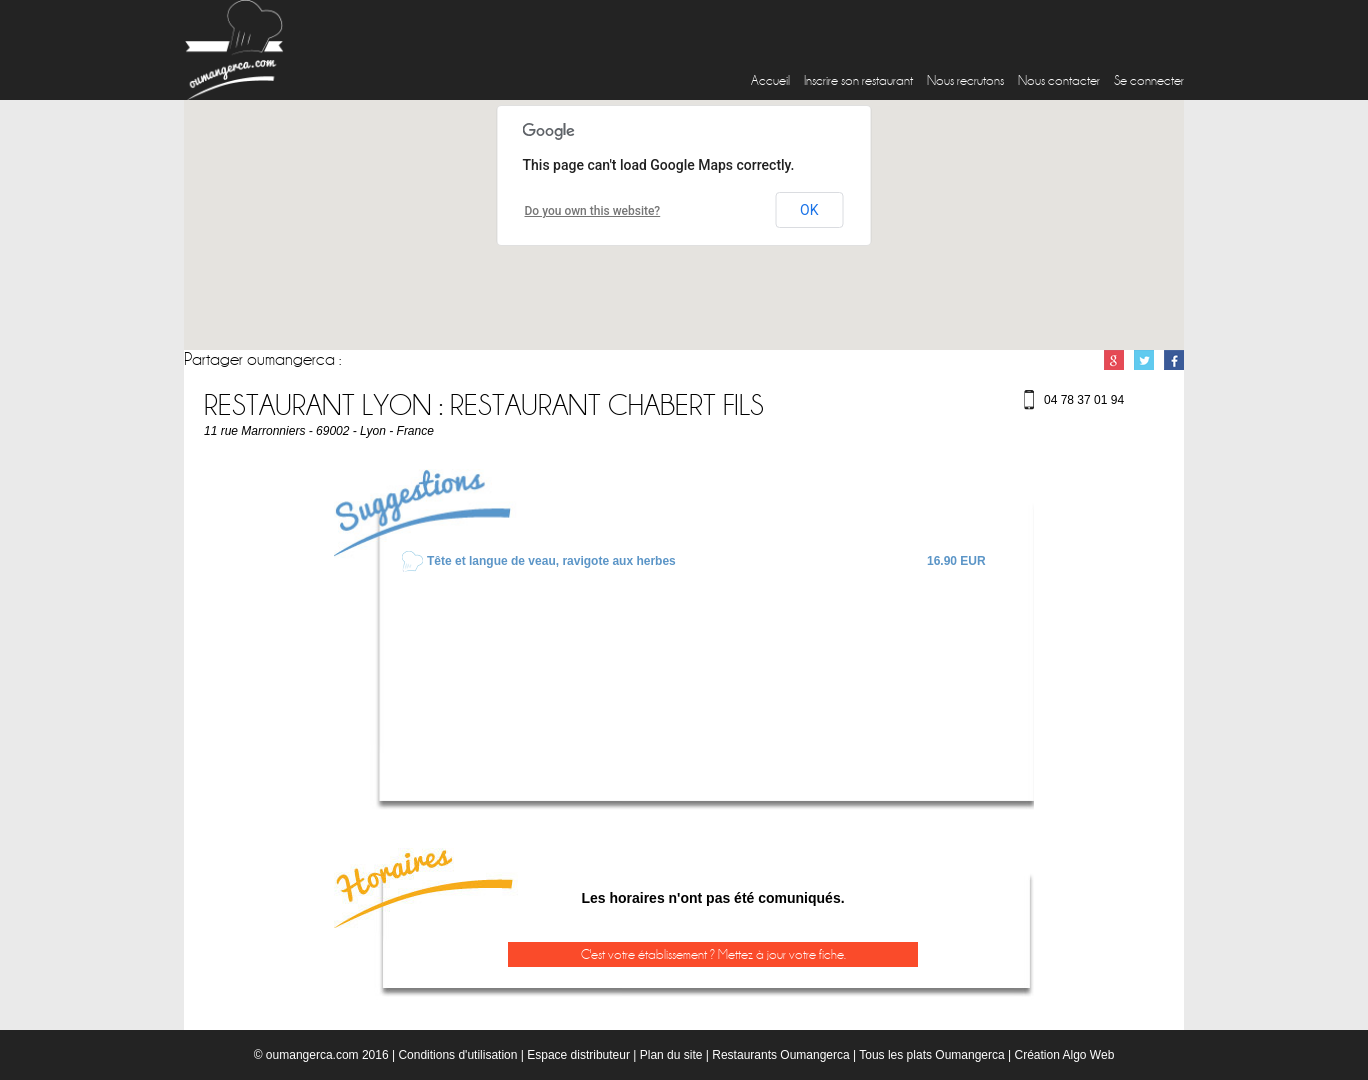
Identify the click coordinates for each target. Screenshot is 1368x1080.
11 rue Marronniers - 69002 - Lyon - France (319, 431)
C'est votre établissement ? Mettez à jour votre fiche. (713, 954)
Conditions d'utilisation (457, 1055)
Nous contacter (1059, 80)
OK (809, 210)
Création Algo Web (1064, 1055)
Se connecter (1149, 80)
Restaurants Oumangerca (780, 1055)
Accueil (770, 80)
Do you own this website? (593, 211)
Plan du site (671, 1055)
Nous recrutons (965, 80)
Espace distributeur (578, 1055)
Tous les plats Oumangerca (931, 1055)
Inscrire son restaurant (858, 80)
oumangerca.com (312, 1055)
